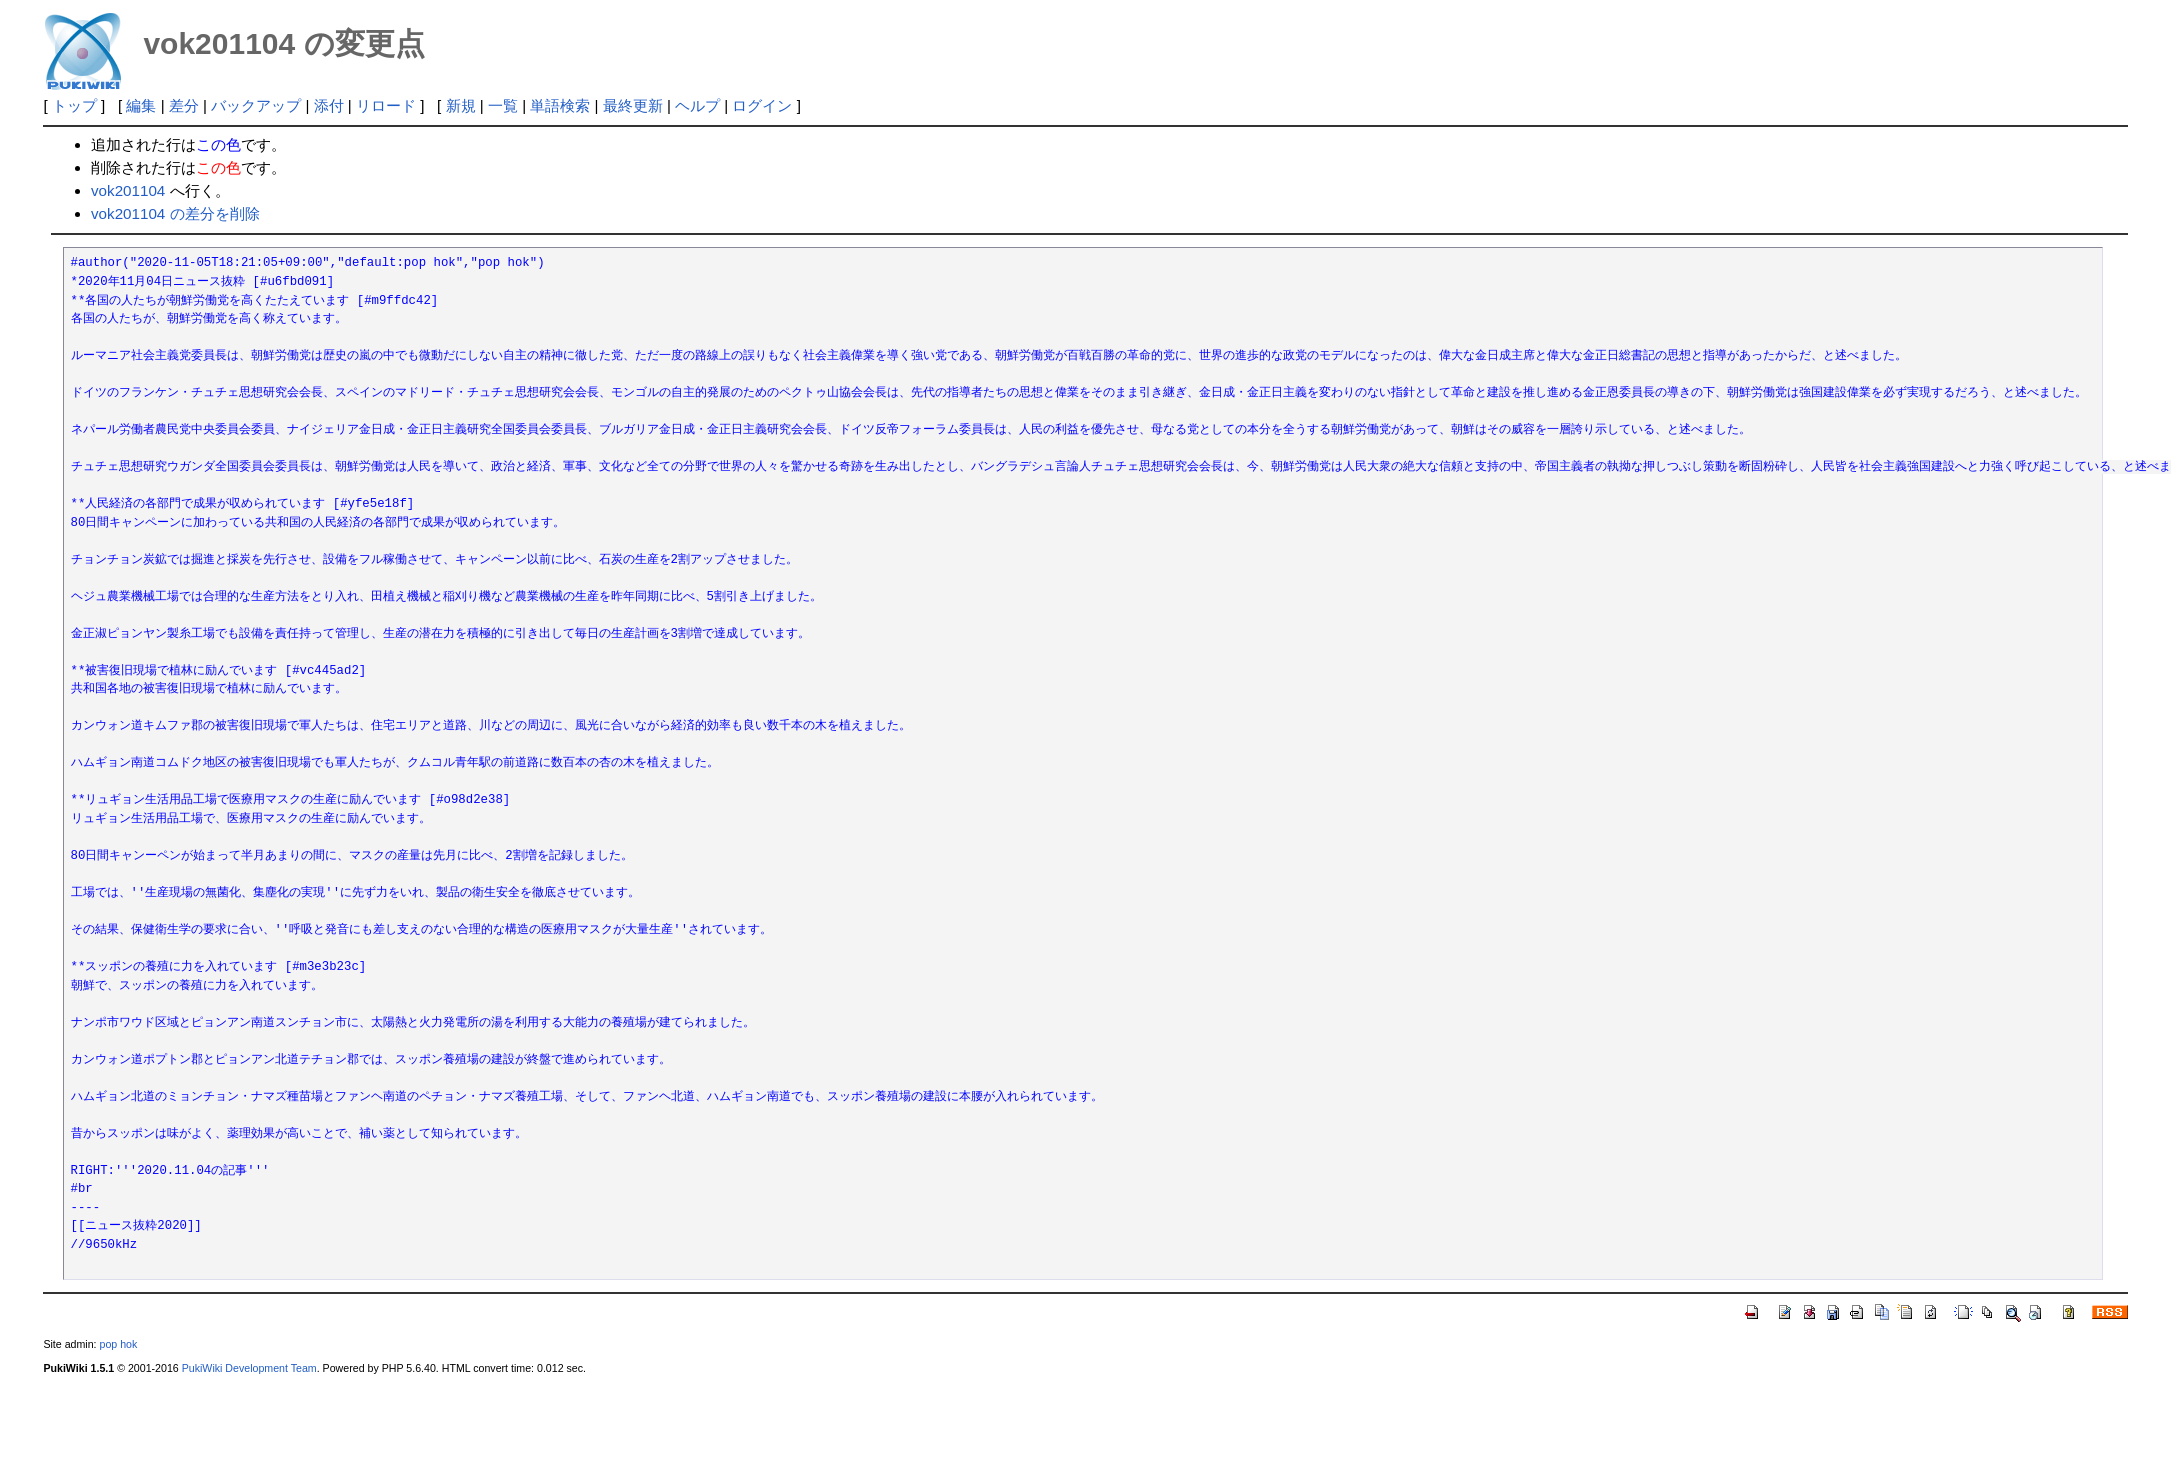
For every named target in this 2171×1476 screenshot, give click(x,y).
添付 (329, 105)
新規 (461, 105)
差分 (184, 105)
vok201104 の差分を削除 (175, 213)
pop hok (119, 1344)
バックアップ (256, 105)
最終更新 (633, 105)
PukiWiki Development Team (249, 1368)
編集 (141, 105)
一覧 (503, 105)
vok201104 (128, 190)
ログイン (762, 105)
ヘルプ (697, 105)
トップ (74, 105)
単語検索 (560, 105)
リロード (386, 105)
